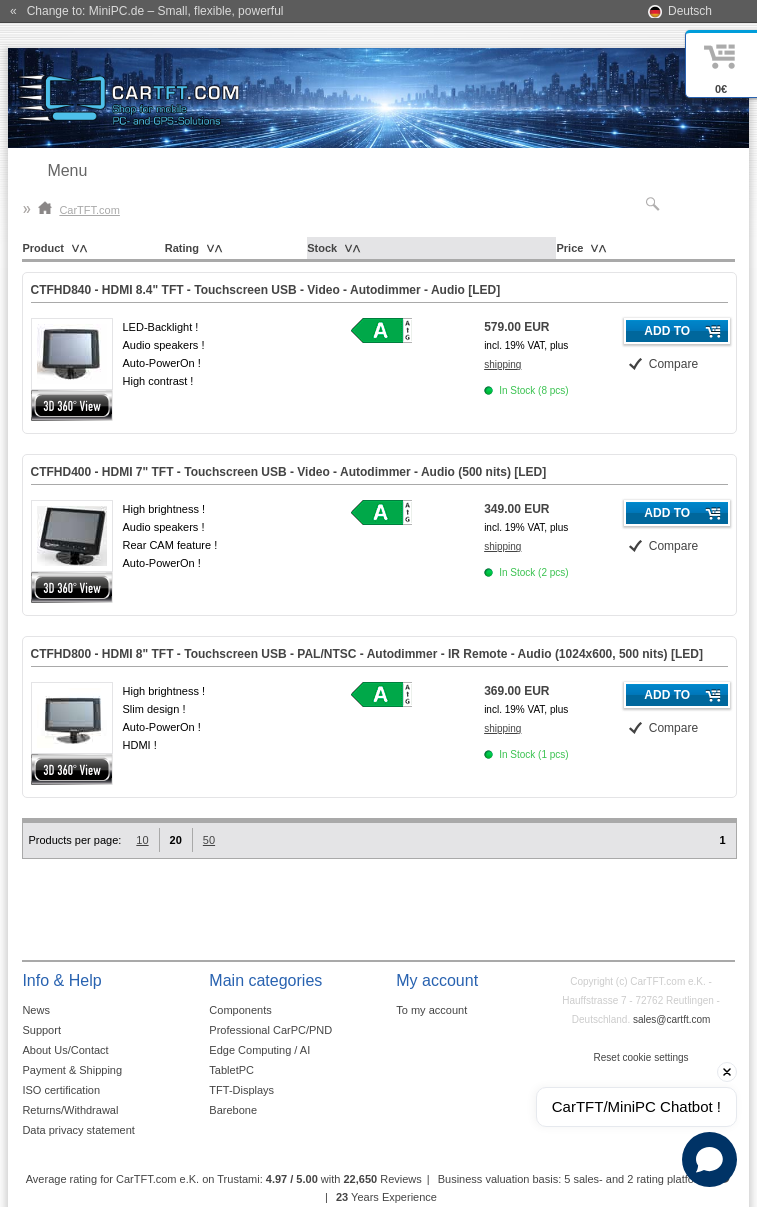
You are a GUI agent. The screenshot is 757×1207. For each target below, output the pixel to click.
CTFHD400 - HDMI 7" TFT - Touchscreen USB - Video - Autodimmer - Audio (289, 472)
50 (209, 840)
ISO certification (61, 1090)
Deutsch (690, 11)
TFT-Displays (241, 1090)
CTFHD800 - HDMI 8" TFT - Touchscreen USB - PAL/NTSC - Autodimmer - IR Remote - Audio (367, 654)
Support (41, 1030)
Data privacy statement (78, 1130)
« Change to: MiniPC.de (146, 11)
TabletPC (231, 1070)
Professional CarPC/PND (270, 1030)
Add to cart (667, 334)
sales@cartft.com (671, 1019)
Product (43, 248)
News (36, 1010)
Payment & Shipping (72, 1070)
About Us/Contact (65, 1050)
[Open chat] (709, 1159)
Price (569, 248)
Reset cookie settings (641, 1057)
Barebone (233, 1110)
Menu (67, 170)
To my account (431, 1010)
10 (142, 840)
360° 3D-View (72, 405)
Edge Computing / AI (259, 1050)
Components (240, 1010)
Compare (673, 364)
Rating (182, 248)
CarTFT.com (79, 210)
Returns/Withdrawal (70, 1110)
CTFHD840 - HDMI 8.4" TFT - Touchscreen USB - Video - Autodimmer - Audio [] (266, 290)
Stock (322, 248)
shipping (502, 364)
